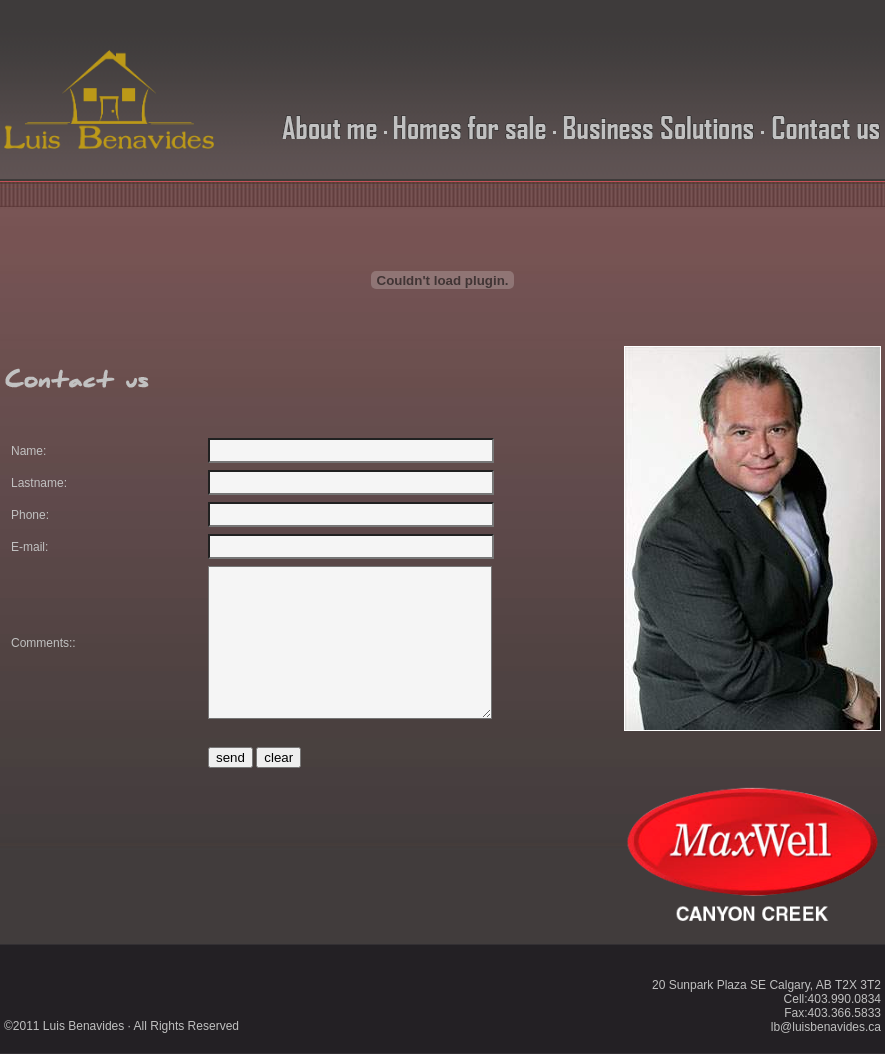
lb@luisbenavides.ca (826, 1027)
